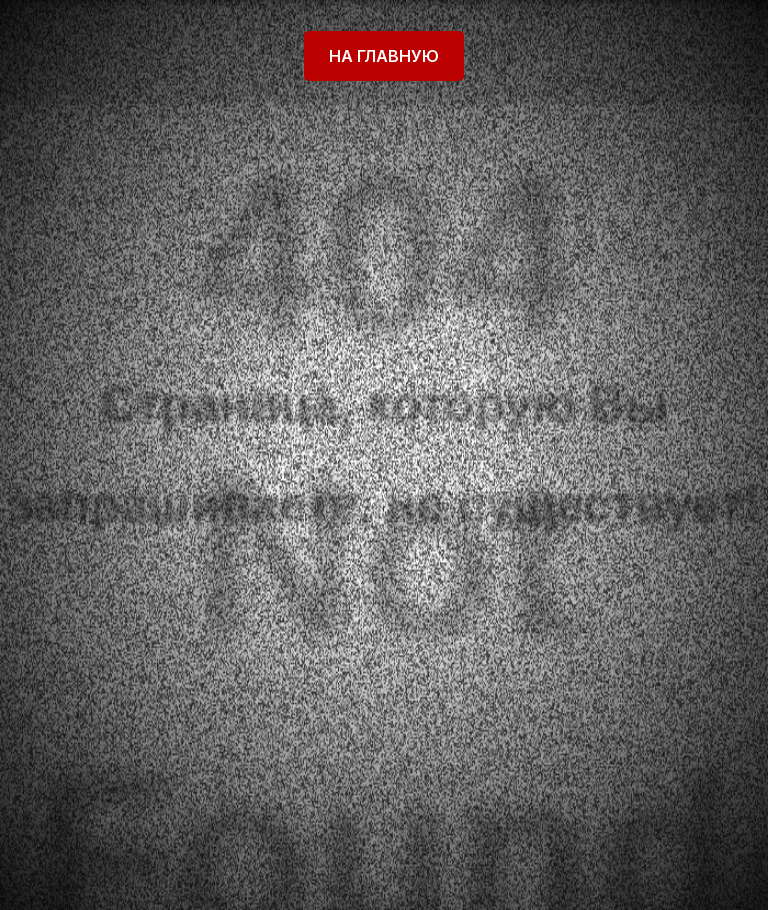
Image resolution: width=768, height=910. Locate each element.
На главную (384, 56)
